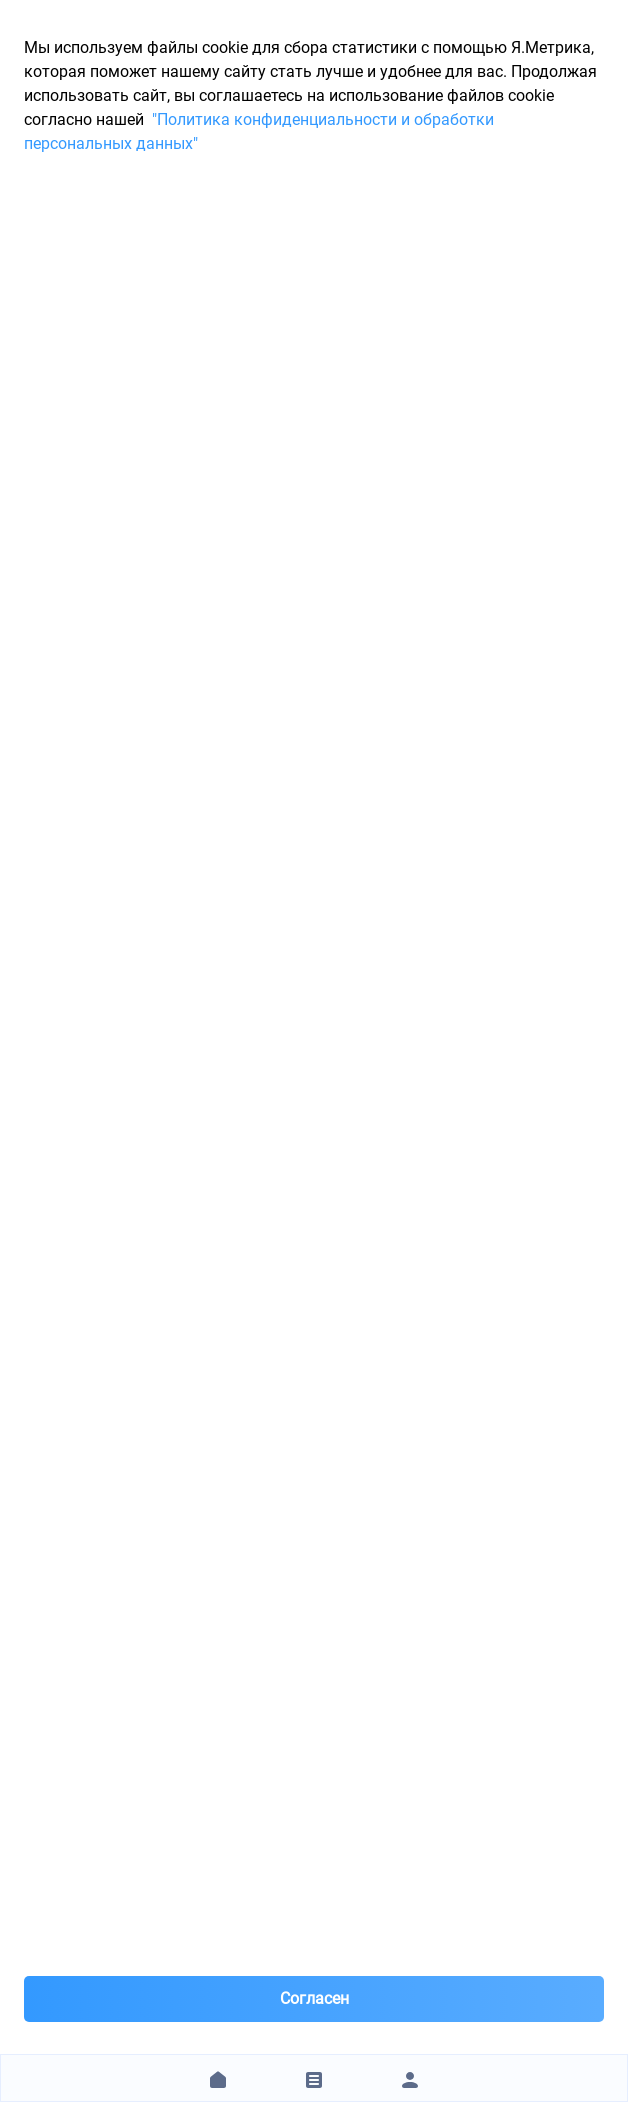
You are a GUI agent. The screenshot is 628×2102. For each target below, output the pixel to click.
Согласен (314, 1998)
